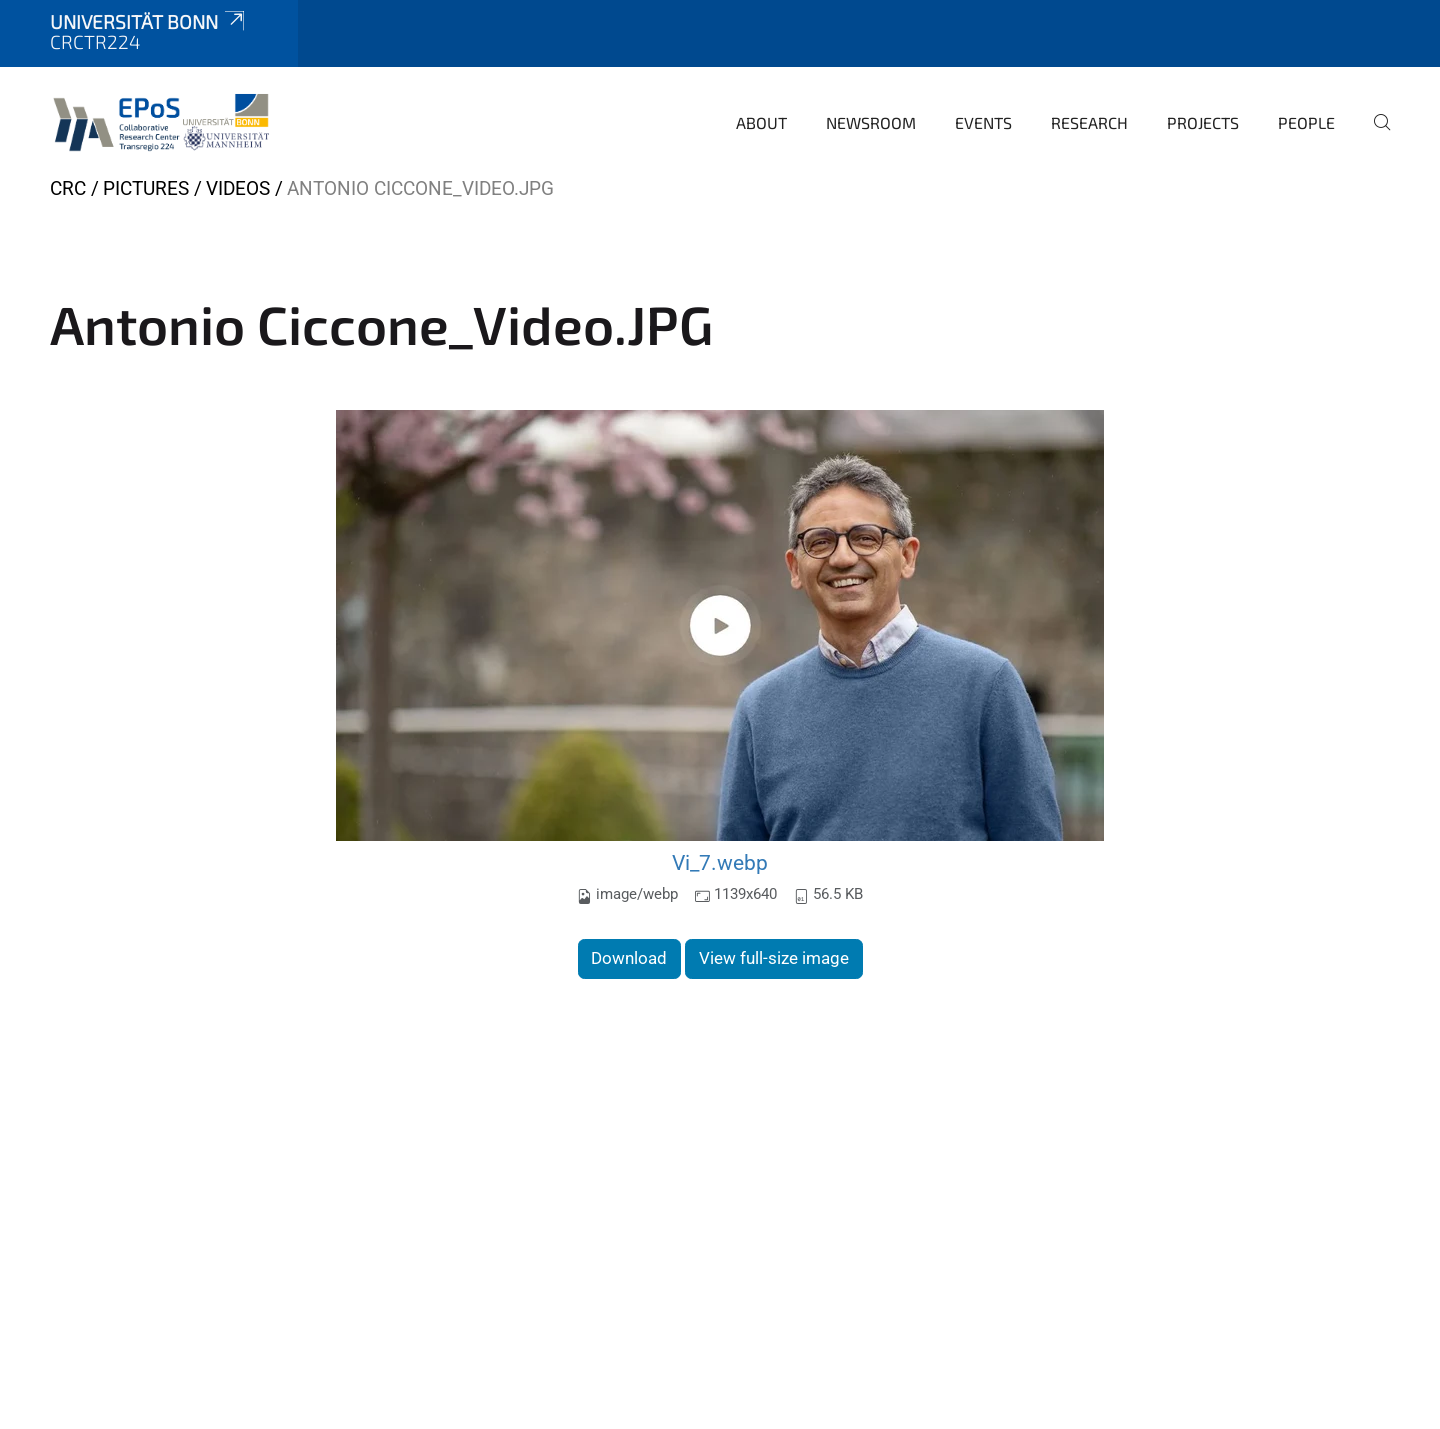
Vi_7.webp (720, 862)
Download (629, 958)
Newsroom (871, 122)
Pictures (146, 188)
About (761, 122)
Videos (240, 188)
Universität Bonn (149, 21)
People (1306, 122)
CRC (68, 188)
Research (1089, 122)
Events (983, 122)
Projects (1203, 122)
